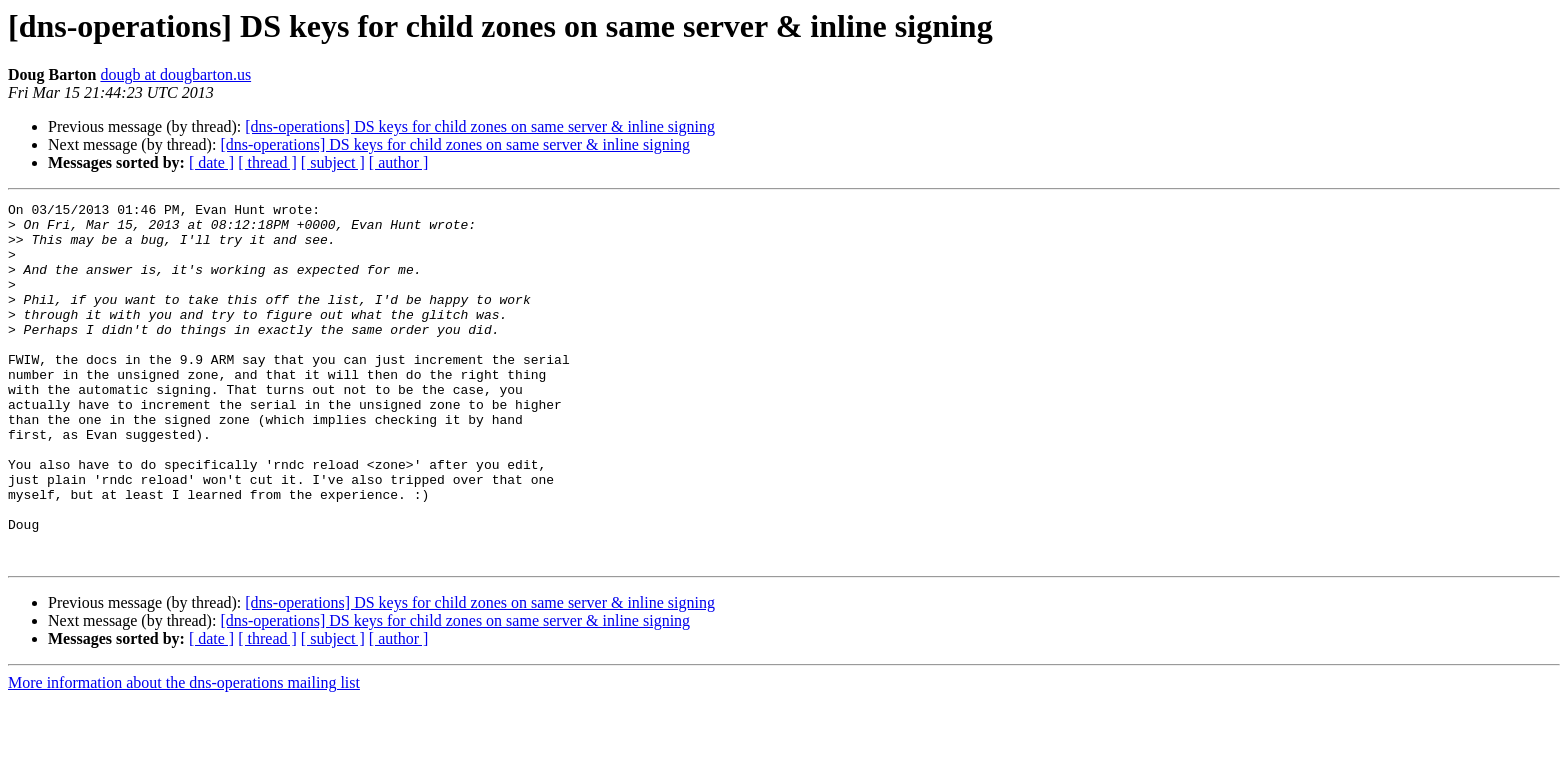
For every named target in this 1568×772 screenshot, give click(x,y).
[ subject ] (333, 162)
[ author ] (399, 162)
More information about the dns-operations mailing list (184, 754)
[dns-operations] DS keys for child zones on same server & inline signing (480, 126)
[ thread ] (267, 162)
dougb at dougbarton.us (175, 74)
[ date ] (211, 162)
